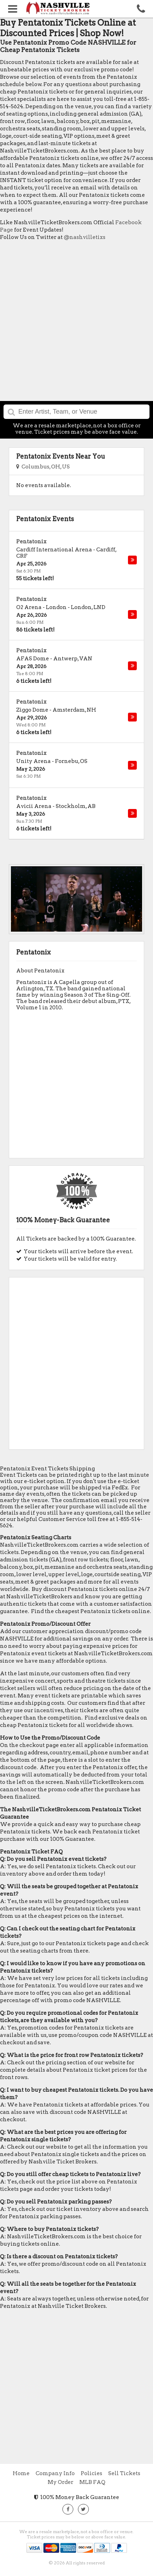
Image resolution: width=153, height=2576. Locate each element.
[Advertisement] (76, 322)
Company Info (55, 2473)
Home (21, 2473)
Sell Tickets (124, 2473)
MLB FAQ (92, 2482)
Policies (91, 2473)
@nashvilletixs (84, 237)
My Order (60, 2482)
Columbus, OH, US (43, 467)
